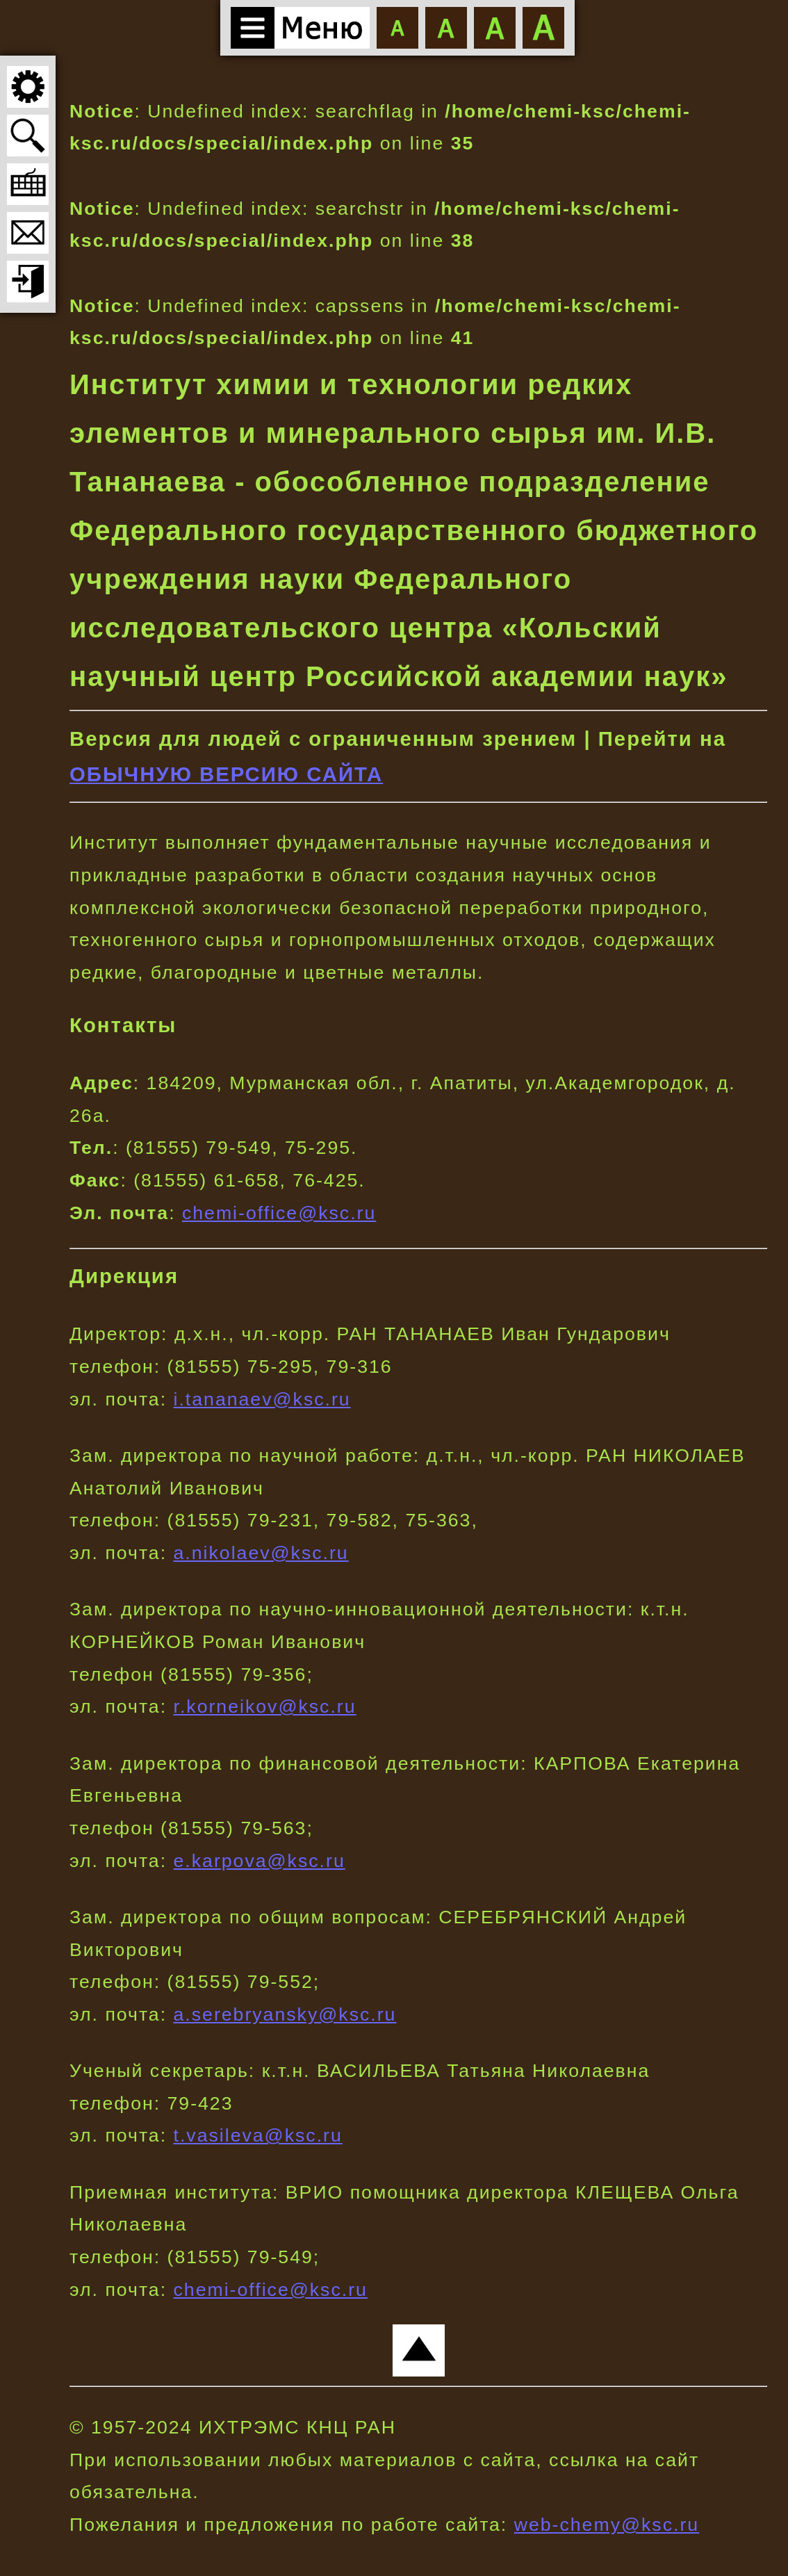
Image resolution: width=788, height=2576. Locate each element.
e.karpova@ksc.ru (259, 1860)
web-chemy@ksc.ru (606, 2524)
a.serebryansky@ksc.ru (285, 2014)
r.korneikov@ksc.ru (265, 1706)
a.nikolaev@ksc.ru (261, 1552)
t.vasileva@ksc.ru (258, 2135)
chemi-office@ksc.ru (279, 1213)
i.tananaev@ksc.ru (262, 1399)
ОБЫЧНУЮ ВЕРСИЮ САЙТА (226, 774)
